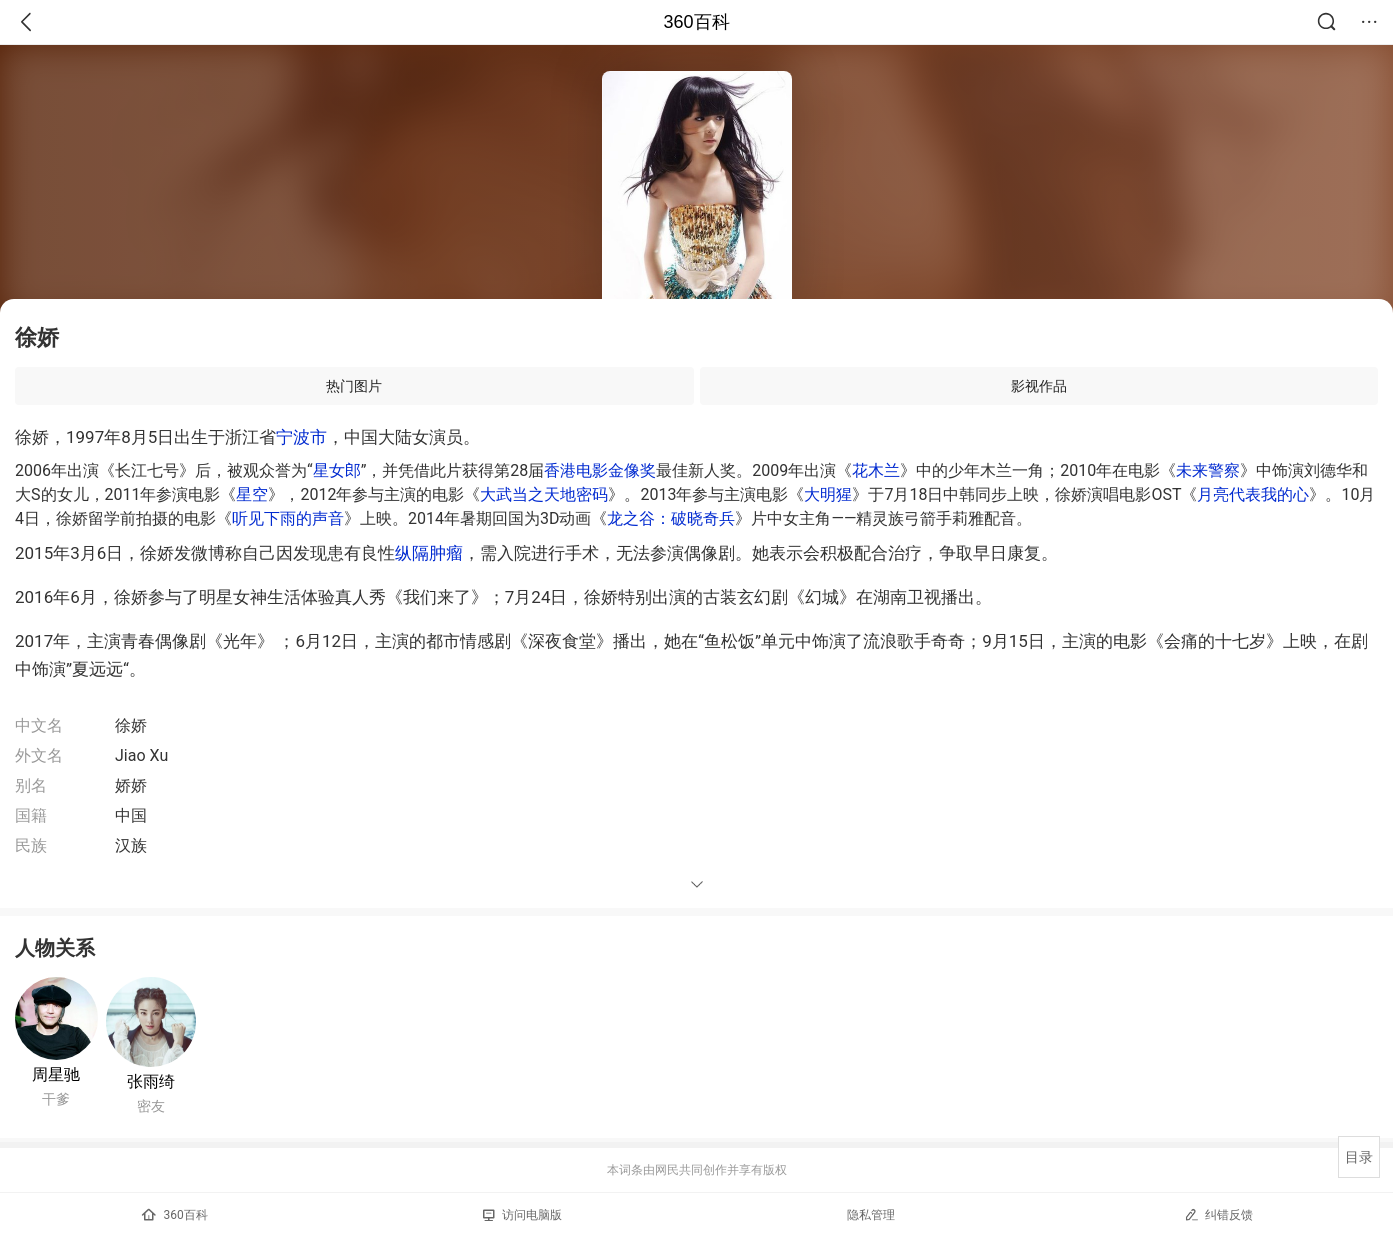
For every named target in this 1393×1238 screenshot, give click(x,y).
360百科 (696, 22)
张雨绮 (151, 1081)
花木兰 (876, 470)
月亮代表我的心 (1253, 494)
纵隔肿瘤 (429, 553)
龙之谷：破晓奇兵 (671, 518)
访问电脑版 (522, 1215)
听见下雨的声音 (288, 518)
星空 (252, 494)
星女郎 (337, 470)
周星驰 (56, 1074)
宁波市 (301, 437)
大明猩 (828, 494)
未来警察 (1208, 470)
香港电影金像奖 (600, 470)
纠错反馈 (1218, 1214)
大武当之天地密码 (544, 494)
